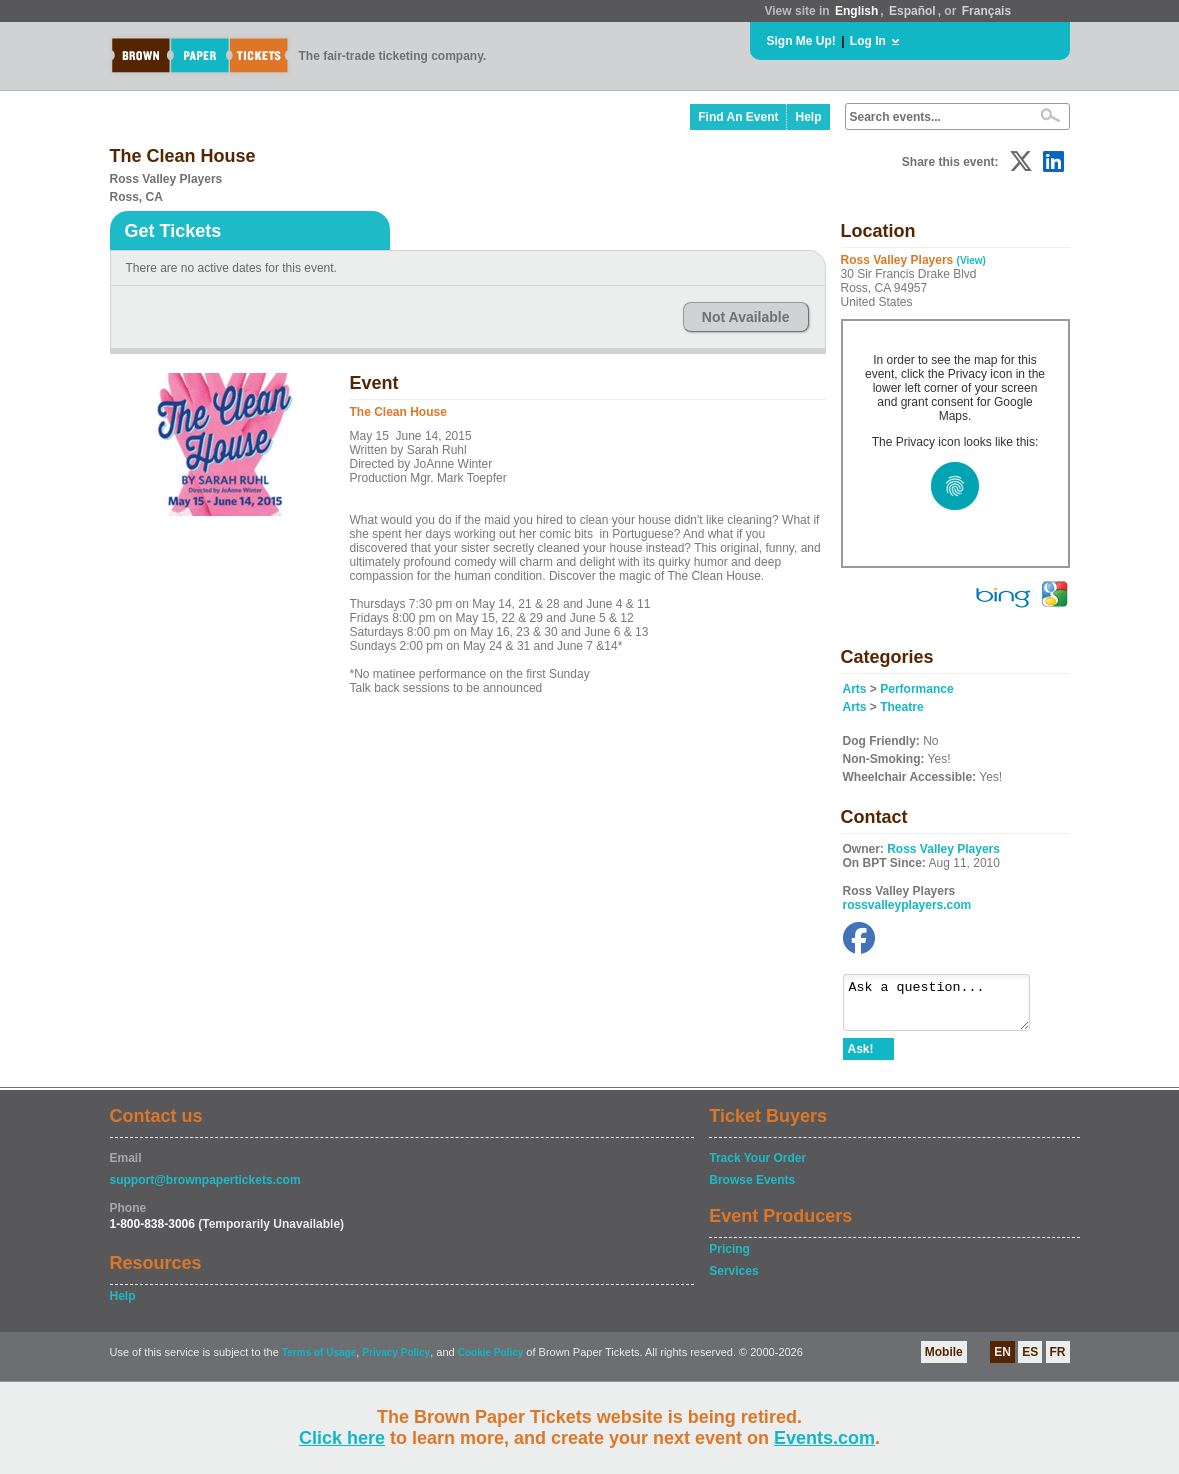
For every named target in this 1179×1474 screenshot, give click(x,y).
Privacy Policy (396, 1361)
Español (912, 11)
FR (1058, 1361)
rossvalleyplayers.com (907, 905)
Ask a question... (946, 1007)
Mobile (944, 1361)
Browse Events (752, 1189)
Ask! (861, 1058)
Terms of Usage (319, 1361)
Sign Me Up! (801, 41)
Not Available (746, 317)
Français (986, 11)
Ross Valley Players (943, 849)
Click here (342, 1438)
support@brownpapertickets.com (205, 1189)
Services (733, 1280)
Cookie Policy (491, 1361)
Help (808, 117)
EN (1002, 1361)
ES (1030, 1361)
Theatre (901, 707)
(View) (971, 260)
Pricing (729, 1258)
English (856, 11)
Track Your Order (757, 1167)
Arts (855, 689)
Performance (916, 689)
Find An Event (738, 117)
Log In (868, 41)
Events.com (824, 1438)
